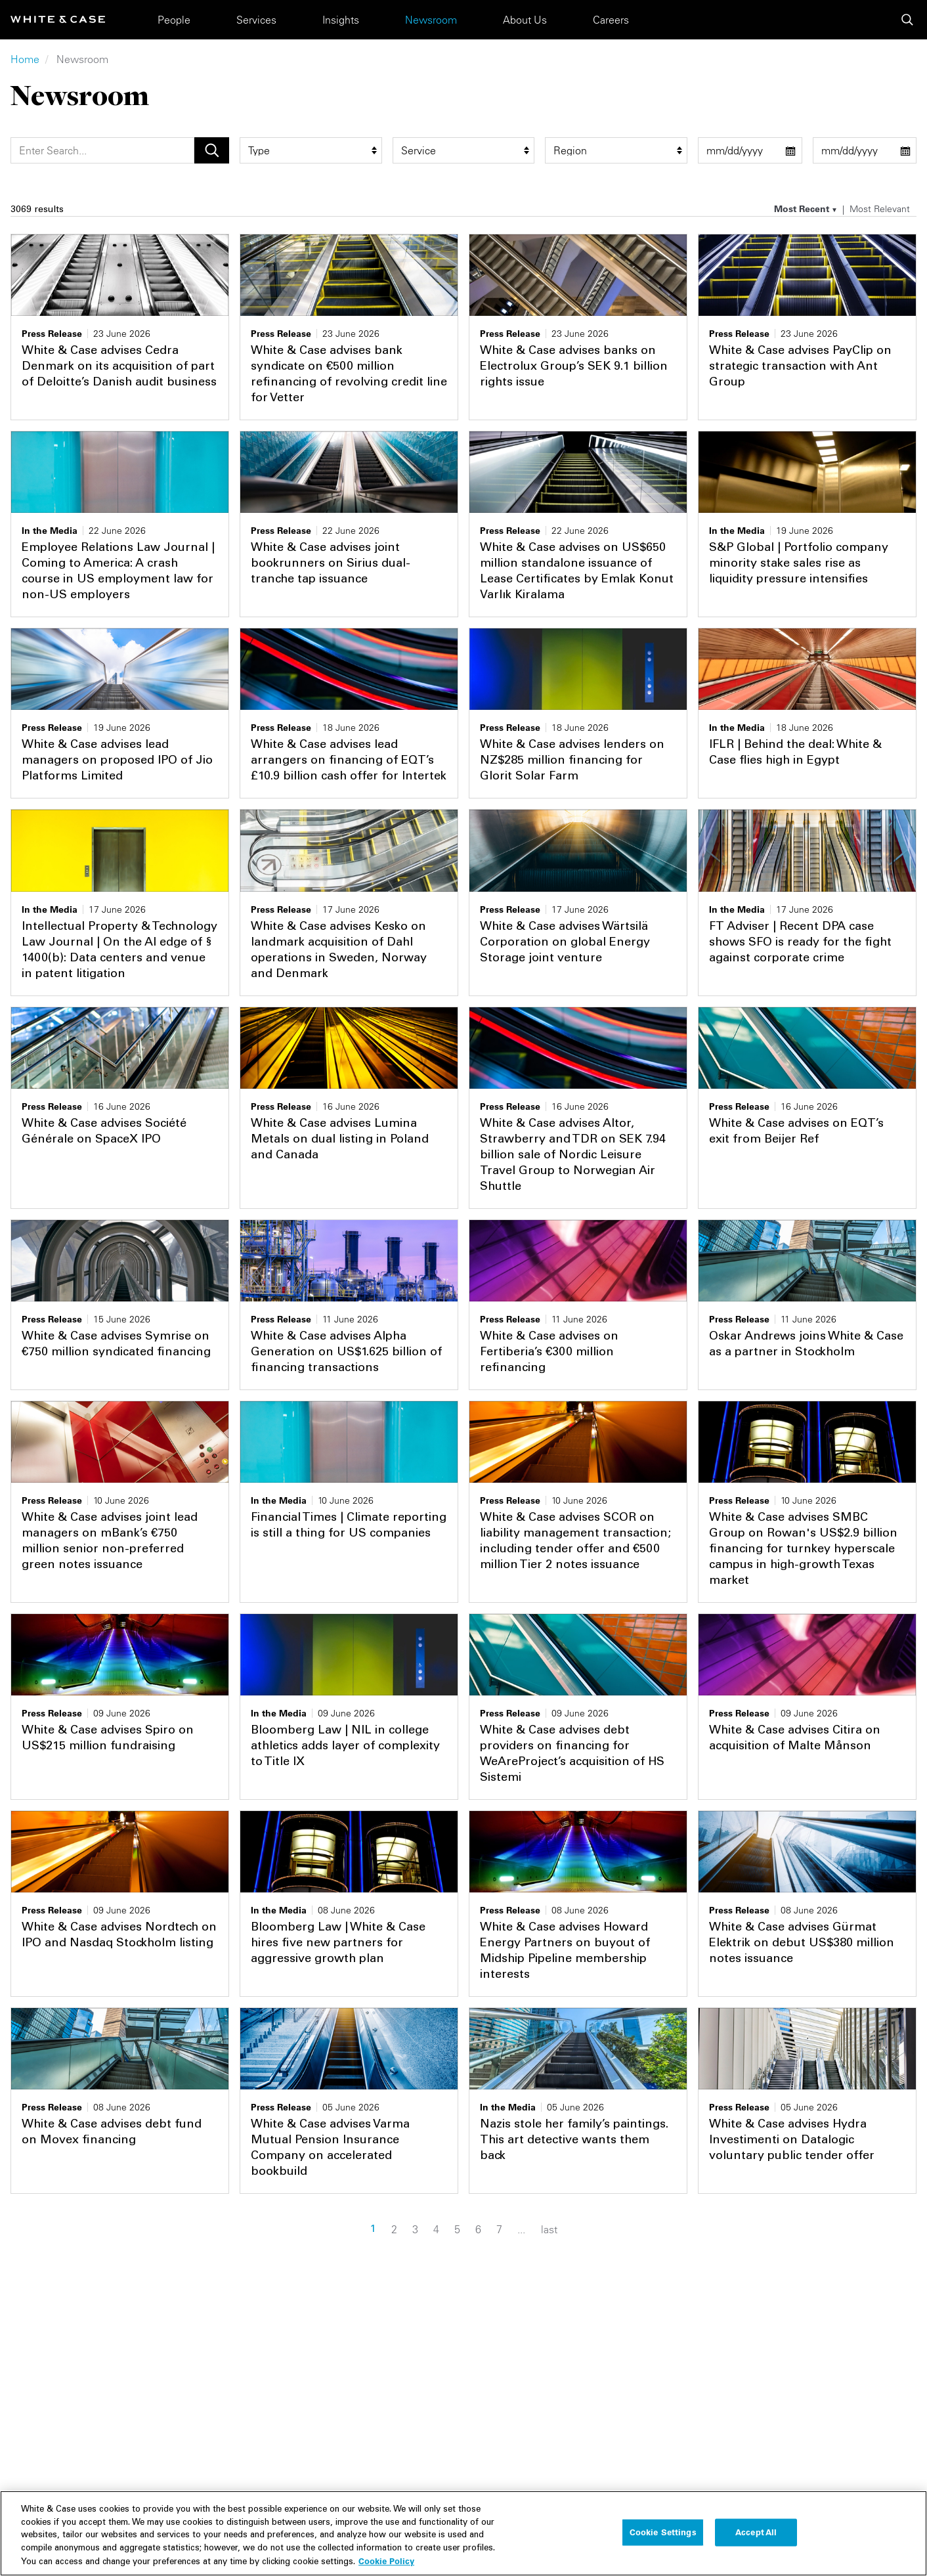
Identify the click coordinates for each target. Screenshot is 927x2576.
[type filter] (311, 150)
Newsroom (431, 19)
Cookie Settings (663, 2540)
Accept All (756, 2540)
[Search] (102, 150)
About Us (525, 19)
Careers (611, 19)
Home (25, 59)
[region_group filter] (616, 150)
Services (256, 19)
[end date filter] (865, 150)
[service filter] (464, 150)
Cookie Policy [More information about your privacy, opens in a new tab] (386, 2569)
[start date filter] (750, 150)
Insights (340, 19)
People (174, 19)
